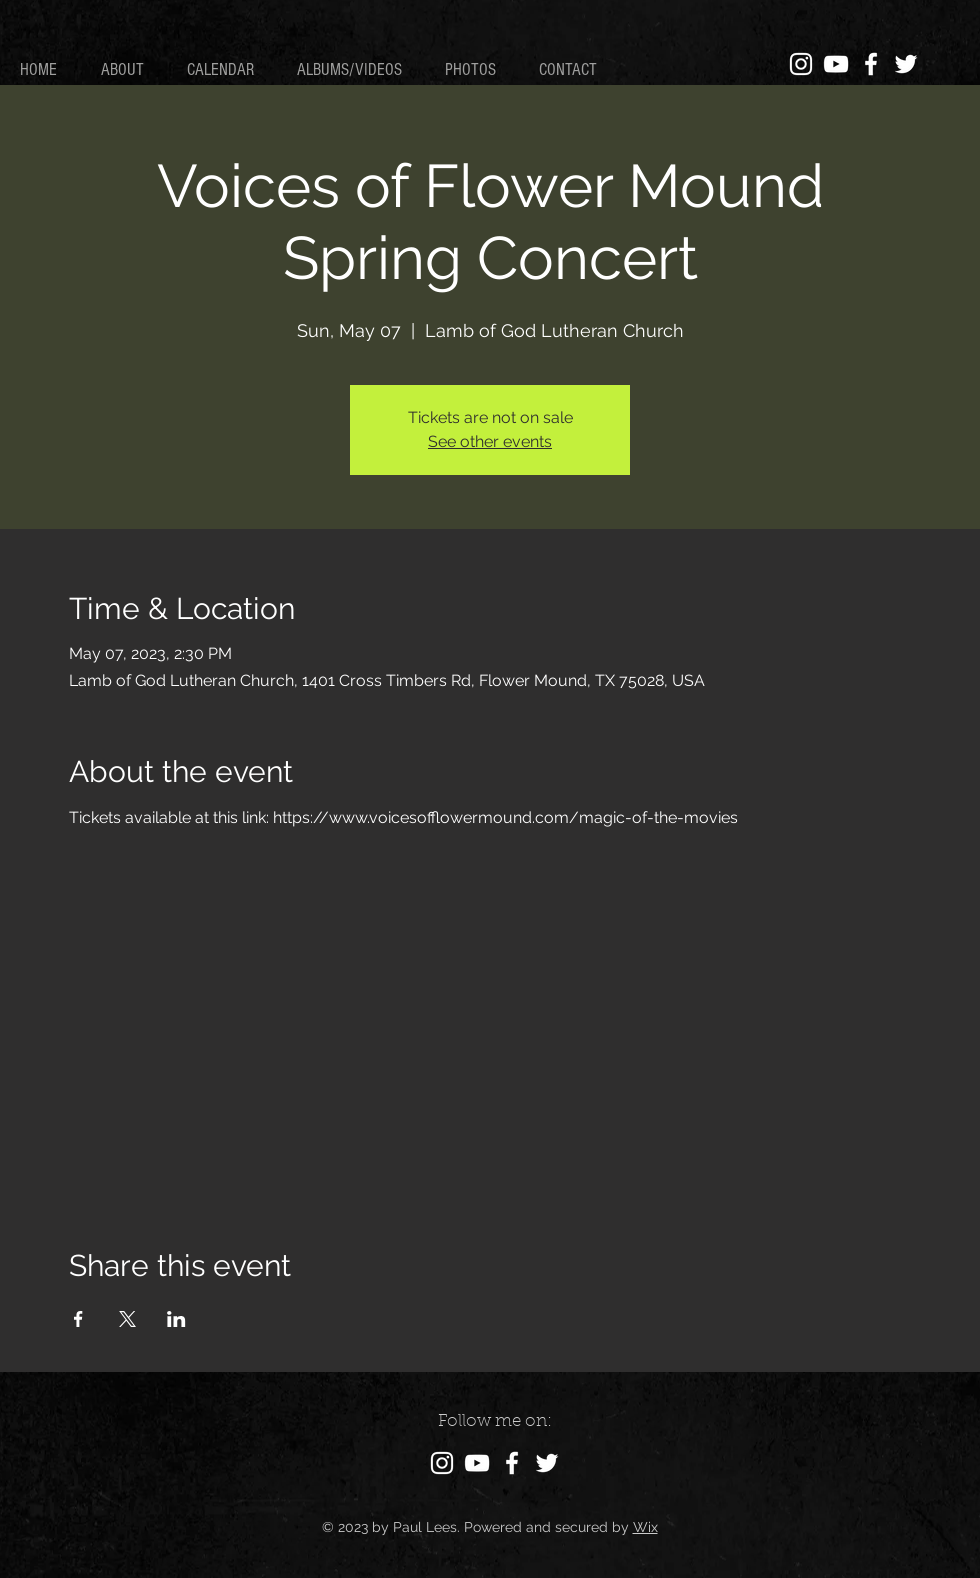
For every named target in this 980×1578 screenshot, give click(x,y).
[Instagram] (801, 64)
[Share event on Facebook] (78, 1319)
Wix (645, 1527)
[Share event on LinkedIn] (176, 1319)
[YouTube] (836, 64)
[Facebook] (871, 64)
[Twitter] (906, 64)
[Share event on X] (127, 1319)
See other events (490, 441)
